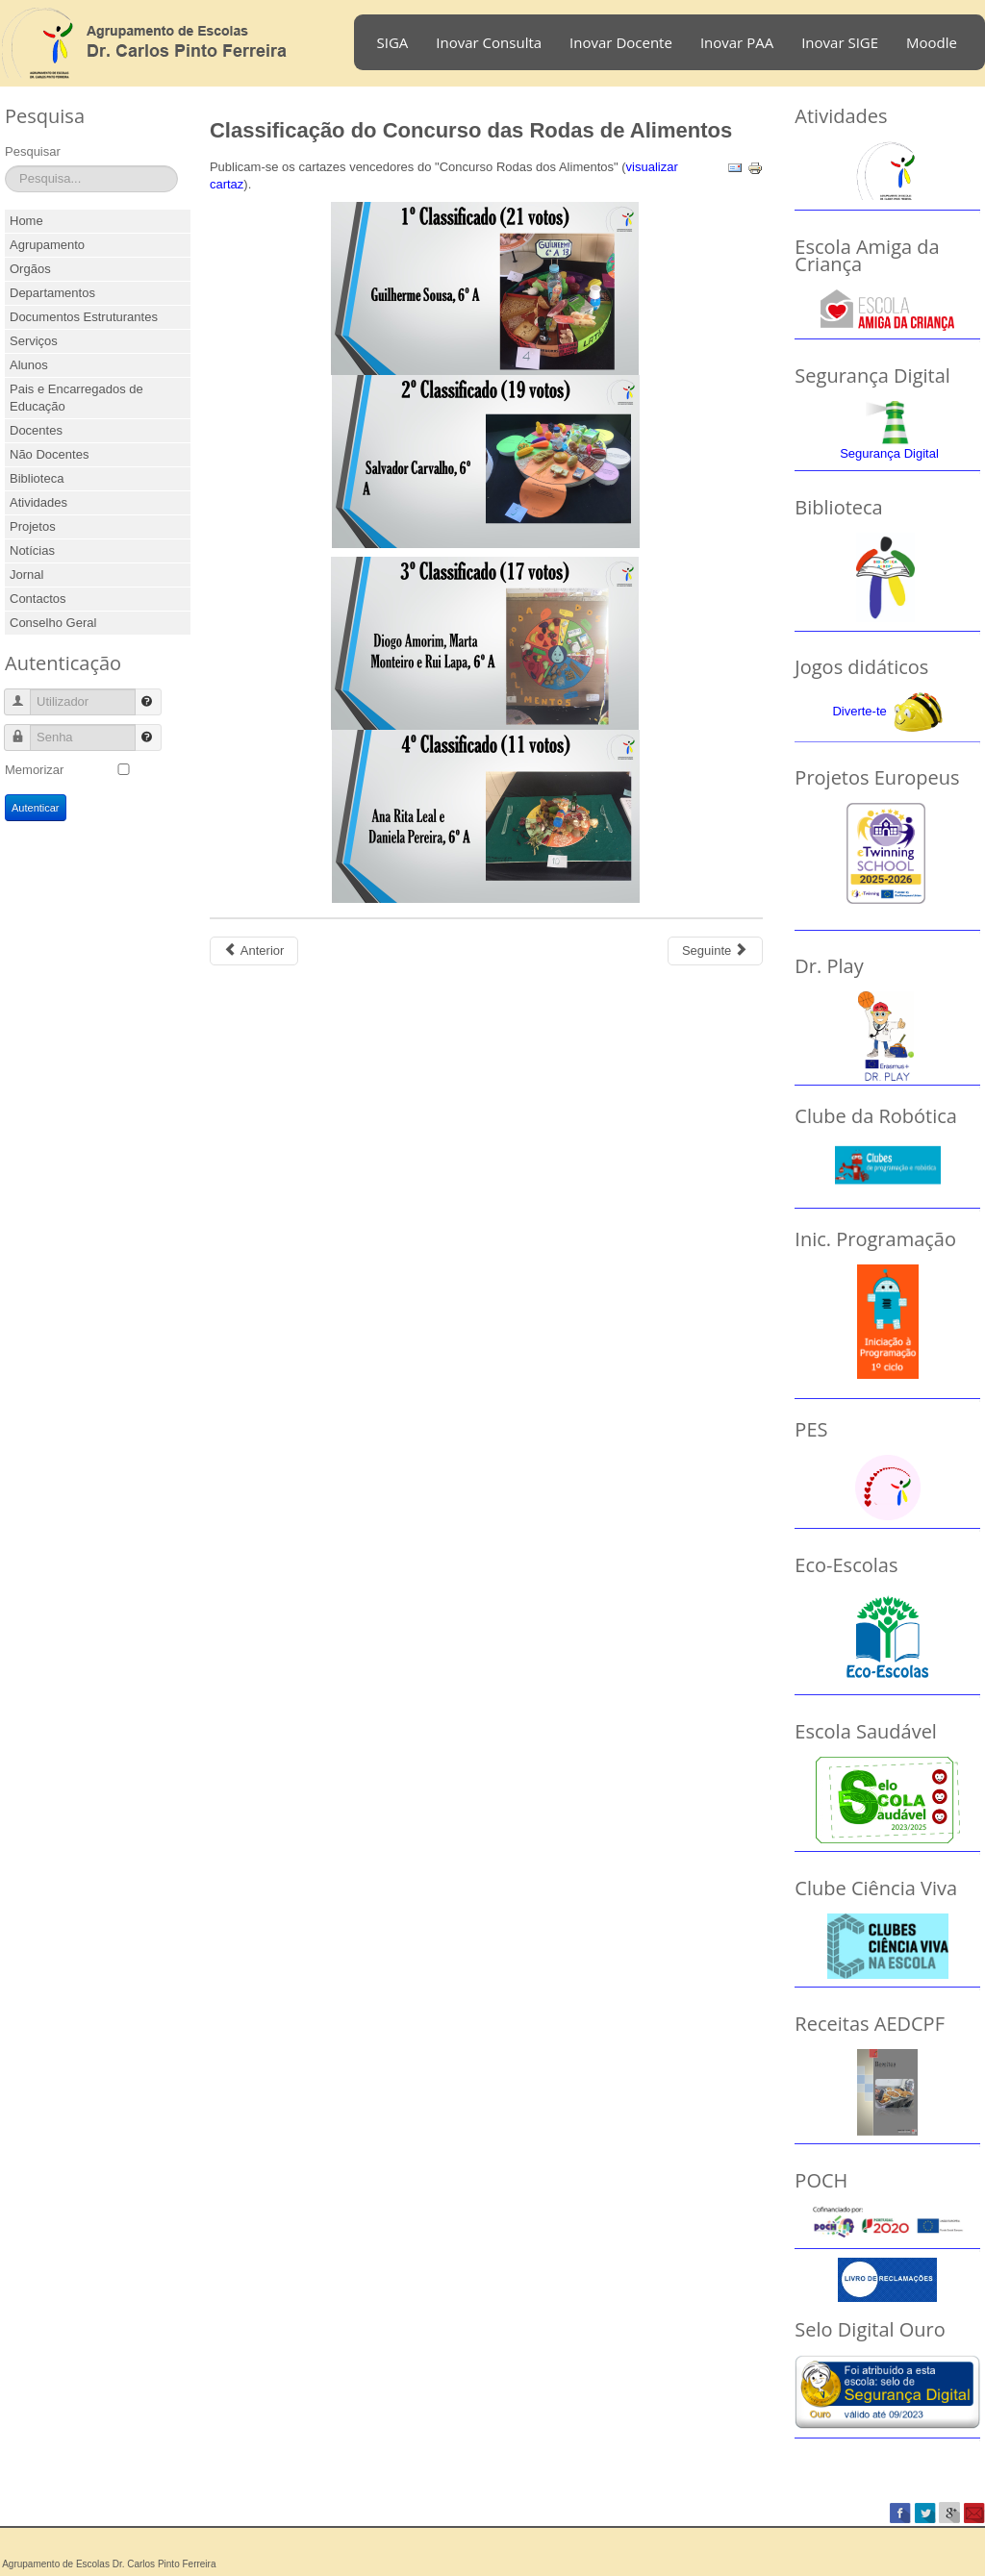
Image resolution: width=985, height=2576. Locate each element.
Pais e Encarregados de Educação (76, 397)
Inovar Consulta (489, 42)
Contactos (38, 598)
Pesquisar (33, 151)
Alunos (29, 365)
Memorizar (34, 770)
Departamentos (52, 293)
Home (26, 220)
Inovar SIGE (839, 42)
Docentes (36, 430)
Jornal (26, 574)
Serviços (34, 341)
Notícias (32, 550)
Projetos (33, 526)
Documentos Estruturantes (84, 317)
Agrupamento (47, 245)
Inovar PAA (736, 42)
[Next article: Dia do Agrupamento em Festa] (715, 951)
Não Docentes (49, 454)
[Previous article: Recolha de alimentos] (254, 951)
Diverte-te (859, 711)
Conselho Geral (53, 622)
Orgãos (30, 269)
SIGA (393, 42)
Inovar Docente (620, 42)
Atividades (38, 502)
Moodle (931, 42)
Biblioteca (36, 478)
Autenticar (36, 807)
